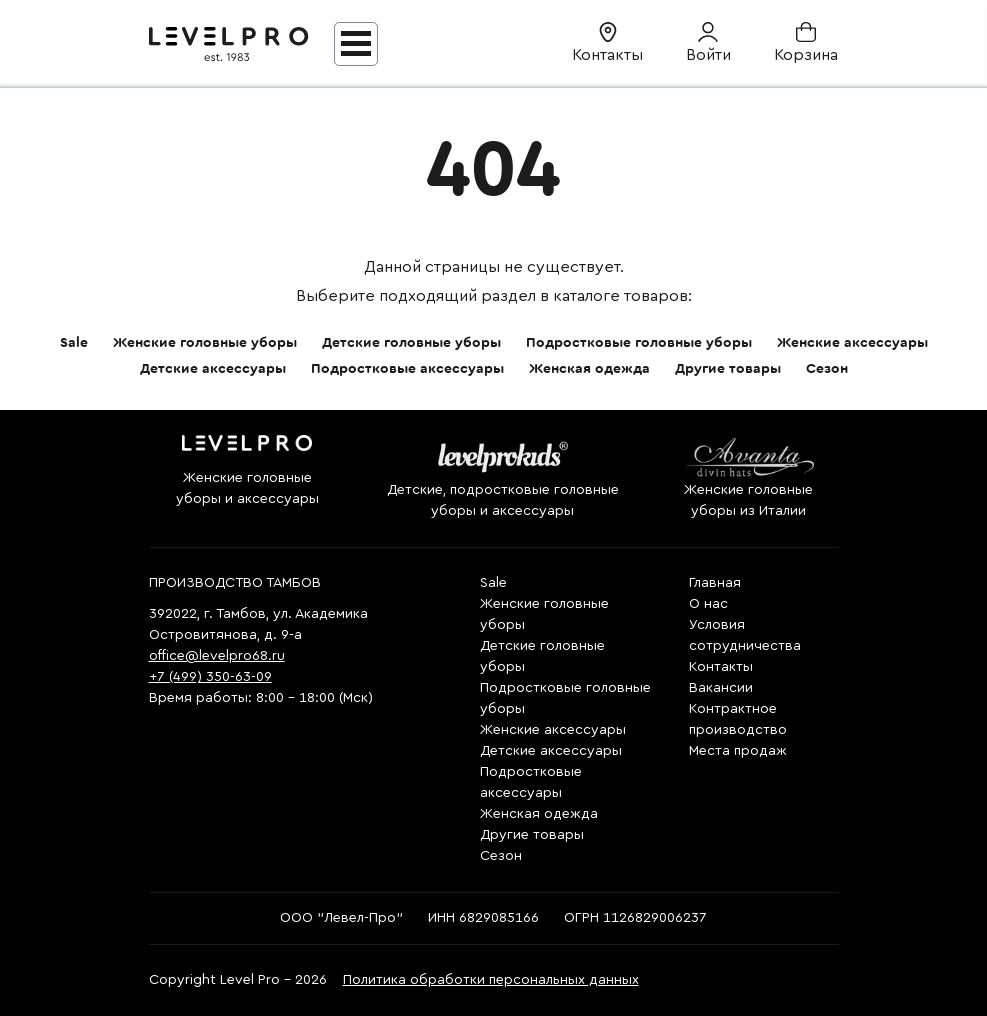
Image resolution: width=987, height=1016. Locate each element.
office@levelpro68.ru (217, 656)
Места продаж (738, 751)
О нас (708, 604)
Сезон (827, 369)
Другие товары (728, 369)
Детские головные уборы (411, 343)
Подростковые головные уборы (639, 343)
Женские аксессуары (852, 343)
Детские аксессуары (213, 369)
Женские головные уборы (205, 343)
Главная (715, 583)
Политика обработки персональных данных (491, 980)
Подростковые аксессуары (407, 369)
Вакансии (721, 688)
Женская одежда (589, 369)
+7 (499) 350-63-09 (210, 677)
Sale (74, 343)
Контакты (721, 667)
